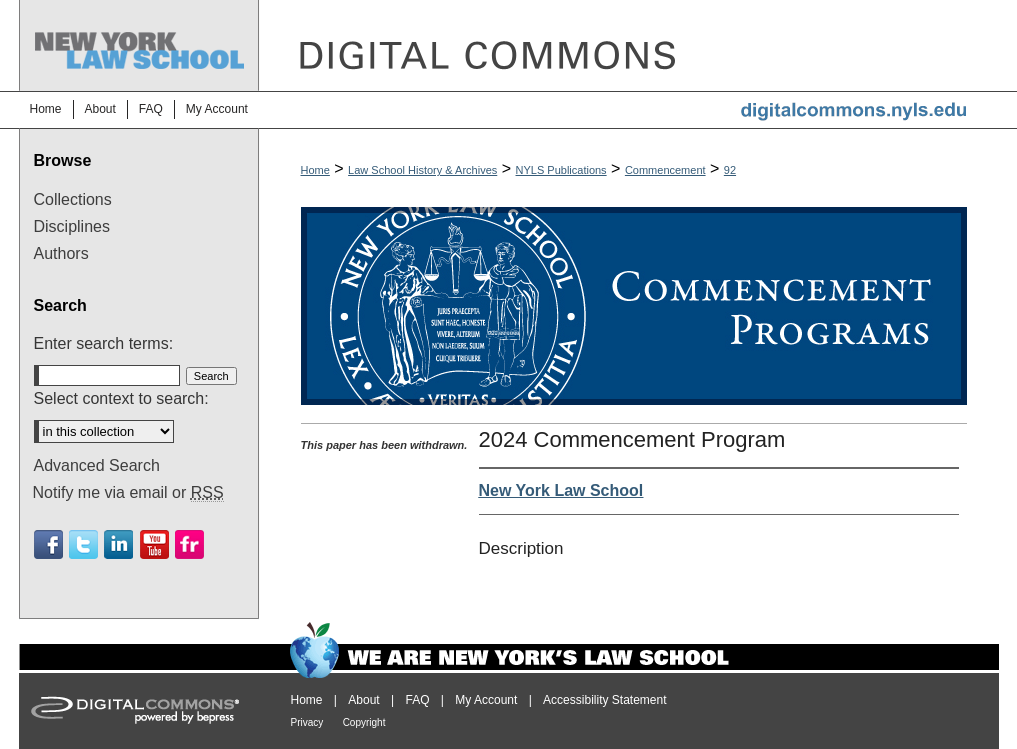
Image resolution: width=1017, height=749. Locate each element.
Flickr (189, 544)
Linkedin (118, 544)
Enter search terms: (104, 343)
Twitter (83, 544)
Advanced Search (97, 465)
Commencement (665, 170)
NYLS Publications (561, 170)
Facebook (48, 544)
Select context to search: (121, 398)
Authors (61, 253)
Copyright (364, 722)
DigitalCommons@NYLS (629, 45)
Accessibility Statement (604, 700)
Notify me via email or (128, 493)
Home (315, 170)
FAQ (417, 700)
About (363, 700)
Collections (73, 199)
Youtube (154, 544)
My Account (486, 700)
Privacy (307, 722)
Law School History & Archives (422, 170)
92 (730, 170)
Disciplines (72, 226)
